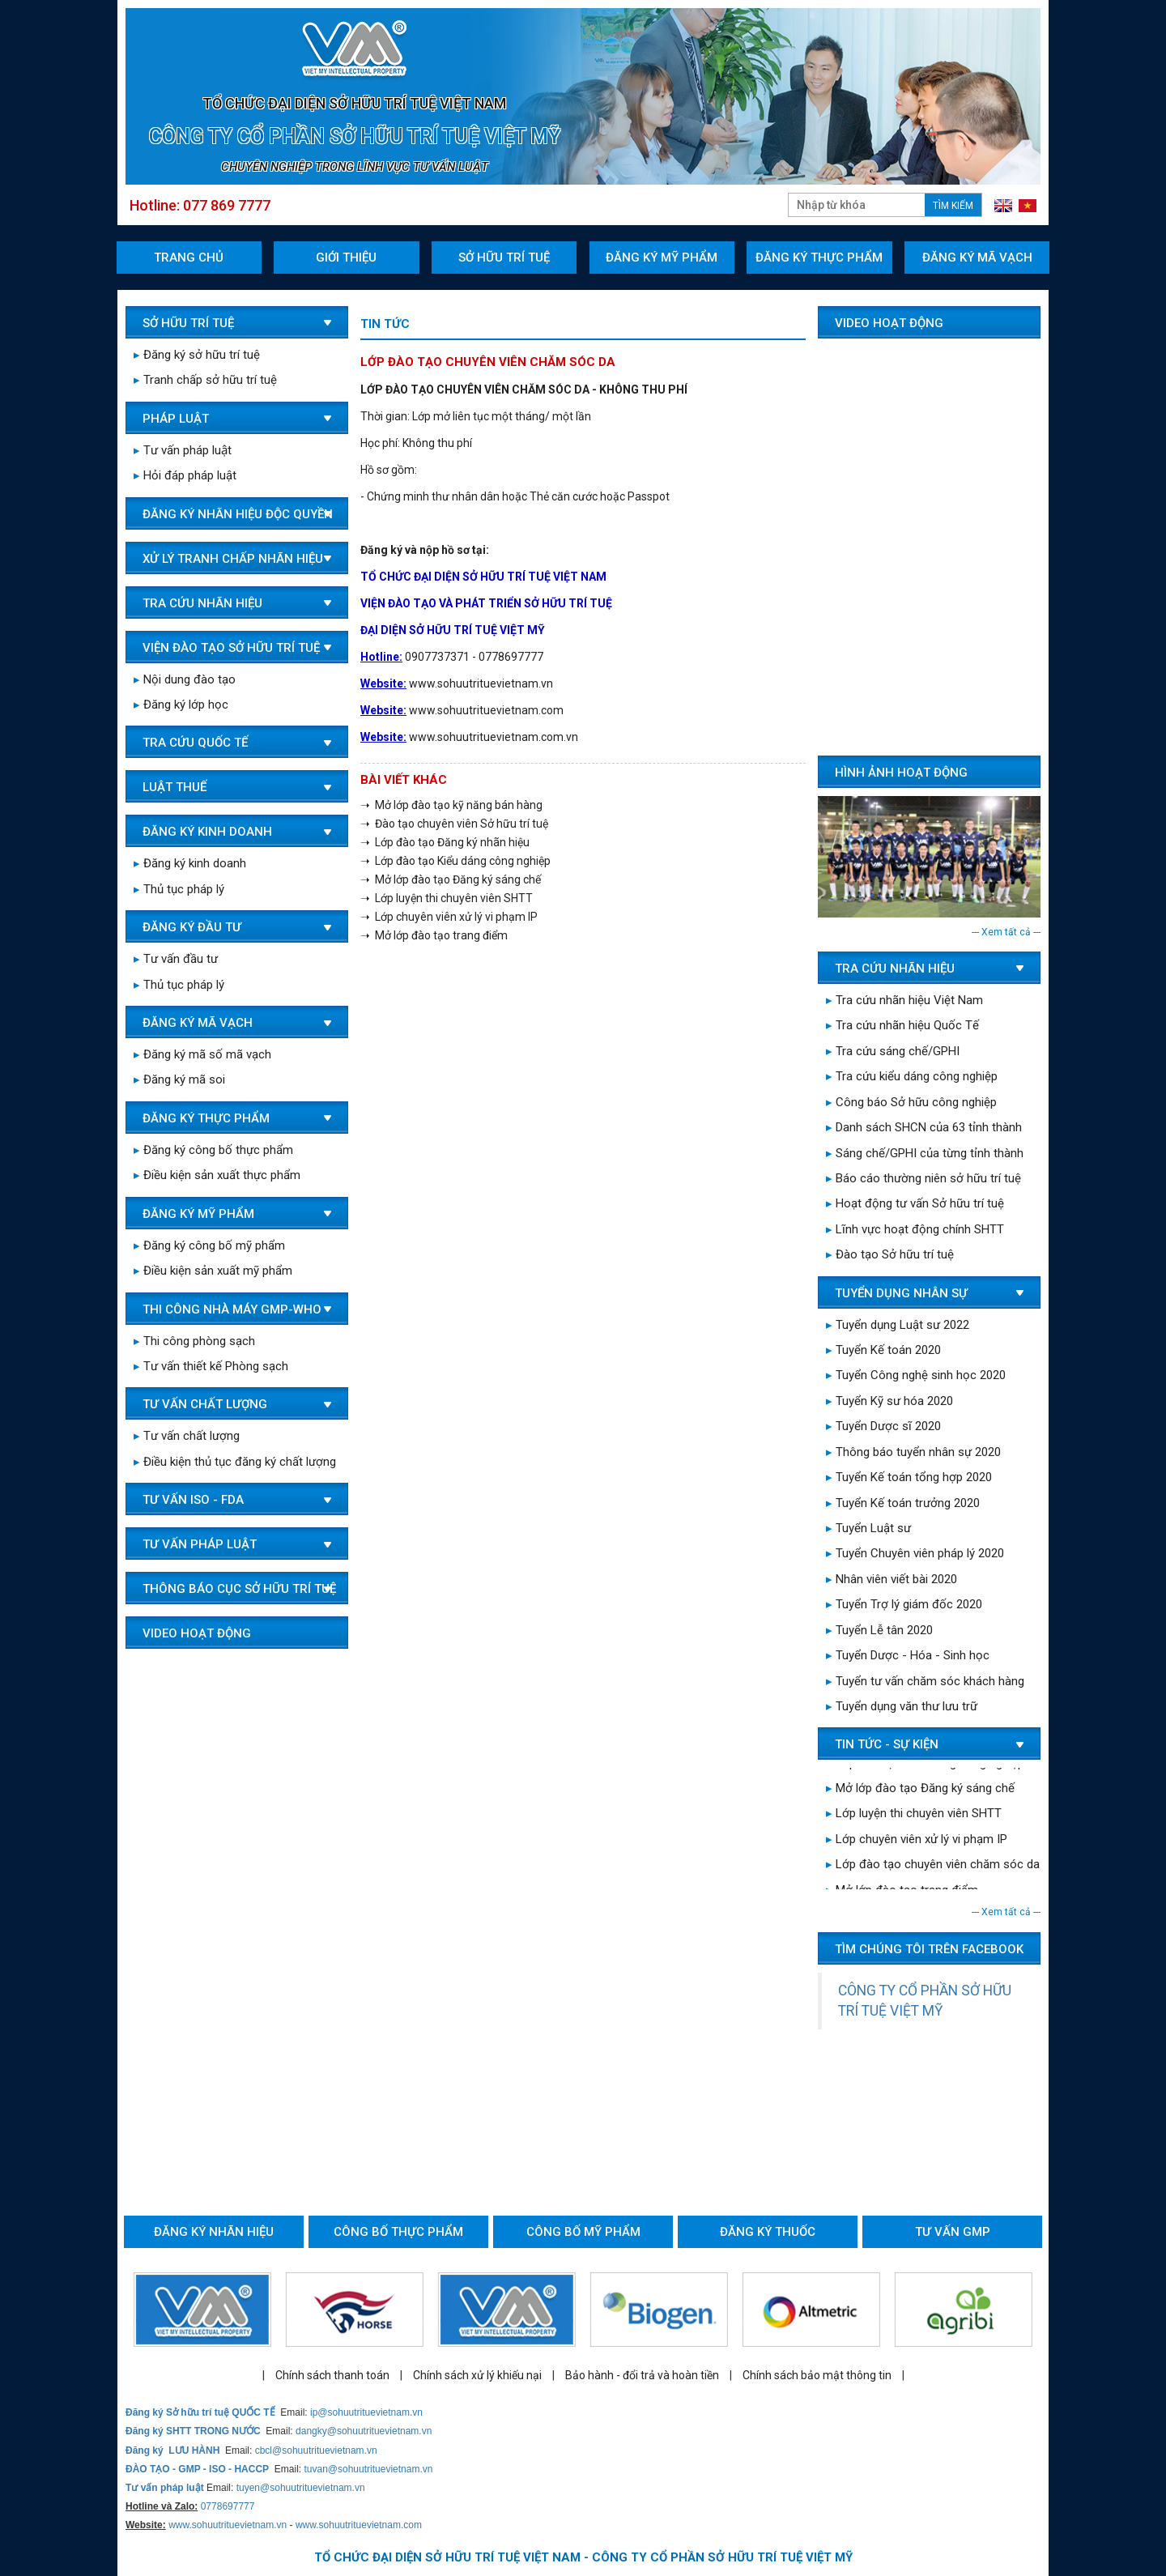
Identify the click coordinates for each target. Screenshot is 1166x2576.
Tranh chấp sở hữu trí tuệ (205, 380)
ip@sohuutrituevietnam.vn (366, 2412)
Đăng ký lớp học (181, 704)
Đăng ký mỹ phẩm (661, 257)
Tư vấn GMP (952, 2232)
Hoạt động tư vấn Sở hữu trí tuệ (915, 1203)
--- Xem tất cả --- (1006, 932)
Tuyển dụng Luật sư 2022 (897, 1325)
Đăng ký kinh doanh (190, 863)
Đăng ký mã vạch (977, 257)
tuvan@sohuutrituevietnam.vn (368, 2469)
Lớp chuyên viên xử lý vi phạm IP (916, 1842)
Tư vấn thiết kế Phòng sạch (211, 1366)
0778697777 (228, 2506)
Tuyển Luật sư (868, 1528)
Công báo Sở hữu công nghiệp (911, 1102)
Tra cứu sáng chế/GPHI (893, 1051)
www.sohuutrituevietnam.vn (227, 2525)
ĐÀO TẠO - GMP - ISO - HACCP (197, 2469)
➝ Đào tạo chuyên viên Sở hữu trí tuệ (454, 823)
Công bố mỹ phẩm (583, 2232)
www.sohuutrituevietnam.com (359, 2525)
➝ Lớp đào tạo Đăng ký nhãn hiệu (445, 842)
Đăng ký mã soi (179, 1079)
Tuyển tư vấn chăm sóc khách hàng (925, 1681)
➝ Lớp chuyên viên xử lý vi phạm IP (449, 916)
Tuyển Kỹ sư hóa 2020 (889, 1401)
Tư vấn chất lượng (187, 1436)
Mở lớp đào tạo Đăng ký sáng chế (920, 1791)
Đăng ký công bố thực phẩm (213, 1150)
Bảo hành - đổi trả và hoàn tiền (642, 2375)
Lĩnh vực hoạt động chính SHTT (915, 1229)
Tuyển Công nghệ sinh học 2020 (916, 1375)
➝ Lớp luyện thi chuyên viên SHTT (446, 898)
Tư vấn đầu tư (176, 959)
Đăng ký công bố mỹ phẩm (209, 1245)
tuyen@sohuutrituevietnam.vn (300, 2487)
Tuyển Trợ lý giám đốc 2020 (904, 1604)
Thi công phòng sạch (194, 1341)
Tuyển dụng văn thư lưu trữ (901, 1706)
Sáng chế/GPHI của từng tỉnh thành (924, 1153)
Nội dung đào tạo (185, 679)
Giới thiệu (346, 257)
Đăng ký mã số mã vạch (202, 1054)
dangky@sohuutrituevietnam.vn (364, 2431)
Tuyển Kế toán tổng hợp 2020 (909, 1477)
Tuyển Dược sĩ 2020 (883, 1426)
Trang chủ (188, 257)
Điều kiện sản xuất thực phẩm (217, 1175)
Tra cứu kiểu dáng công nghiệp (912, 1076)
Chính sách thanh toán (332, 2375)
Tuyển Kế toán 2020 (883, 1350)
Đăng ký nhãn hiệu (214, 2232)
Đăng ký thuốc (767, 2232)
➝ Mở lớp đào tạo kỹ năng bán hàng (451, 804)
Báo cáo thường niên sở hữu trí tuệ (923, 1178)
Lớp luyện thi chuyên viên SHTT (914, 1816)
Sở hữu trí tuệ (504, 257)
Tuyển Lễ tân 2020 (879, 1630)
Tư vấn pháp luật (183, 450)
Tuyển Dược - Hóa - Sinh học (907, 1655)
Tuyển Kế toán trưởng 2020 (903, 1503)
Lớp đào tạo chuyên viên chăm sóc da (933, 1867)
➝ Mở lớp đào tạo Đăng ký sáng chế (450, 879)
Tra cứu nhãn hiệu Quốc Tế (902, 1025)
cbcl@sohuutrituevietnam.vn (316, 2450)
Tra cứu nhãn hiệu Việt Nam (904, 1000)
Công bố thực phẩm (398, 2232)
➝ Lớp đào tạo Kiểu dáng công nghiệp (455, 860)
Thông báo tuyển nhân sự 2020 (913, 1452)
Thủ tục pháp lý (179, 889)
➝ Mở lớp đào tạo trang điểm (434, 935)
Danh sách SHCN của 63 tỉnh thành (924, 1127)
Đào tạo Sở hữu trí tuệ (890, 1254)
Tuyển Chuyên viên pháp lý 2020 (915, 1553)
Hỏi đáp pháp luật (185, 475)
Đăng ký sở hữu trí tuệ (197, 354)
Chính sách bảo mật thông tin (817, 2375)
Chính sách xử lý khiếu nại (477, 2375)
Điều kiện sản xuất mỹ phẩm (213, 1270)
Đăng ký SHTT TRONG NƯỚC (193, 2431)
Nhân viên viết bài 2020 (891, 1579)
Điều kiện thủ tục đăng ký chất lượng (235, 1461)
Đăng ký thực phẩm (819, 257)
